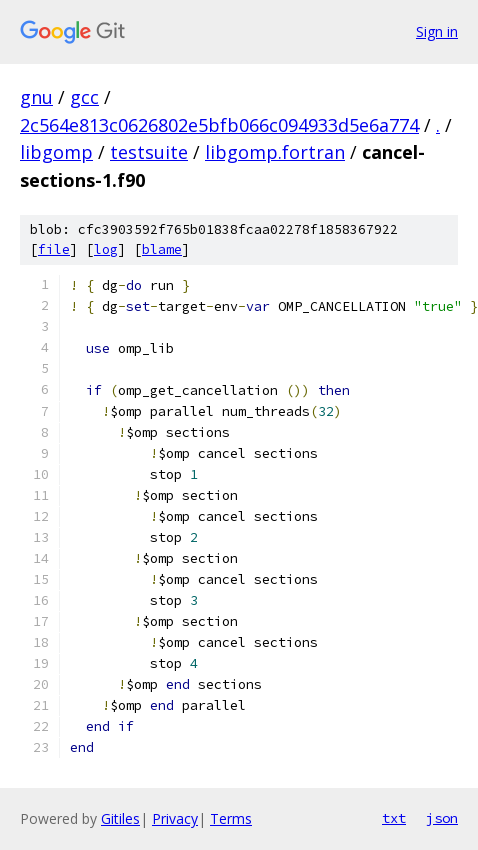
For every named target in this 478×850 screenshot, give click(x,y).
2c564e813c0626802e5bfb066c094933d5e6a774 (219, 125)
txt (394, 818)
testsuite (149, 152)
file (54, 249)
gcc (84, 97)
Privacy (175, 818)
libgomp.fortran (275, 152)
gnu (36, 97)
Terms (231, 818)
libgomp (56, 152)
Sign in (437, 31)
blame (162, 249)
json (442, 818)
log (106, 249)
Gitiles (120, 818)
